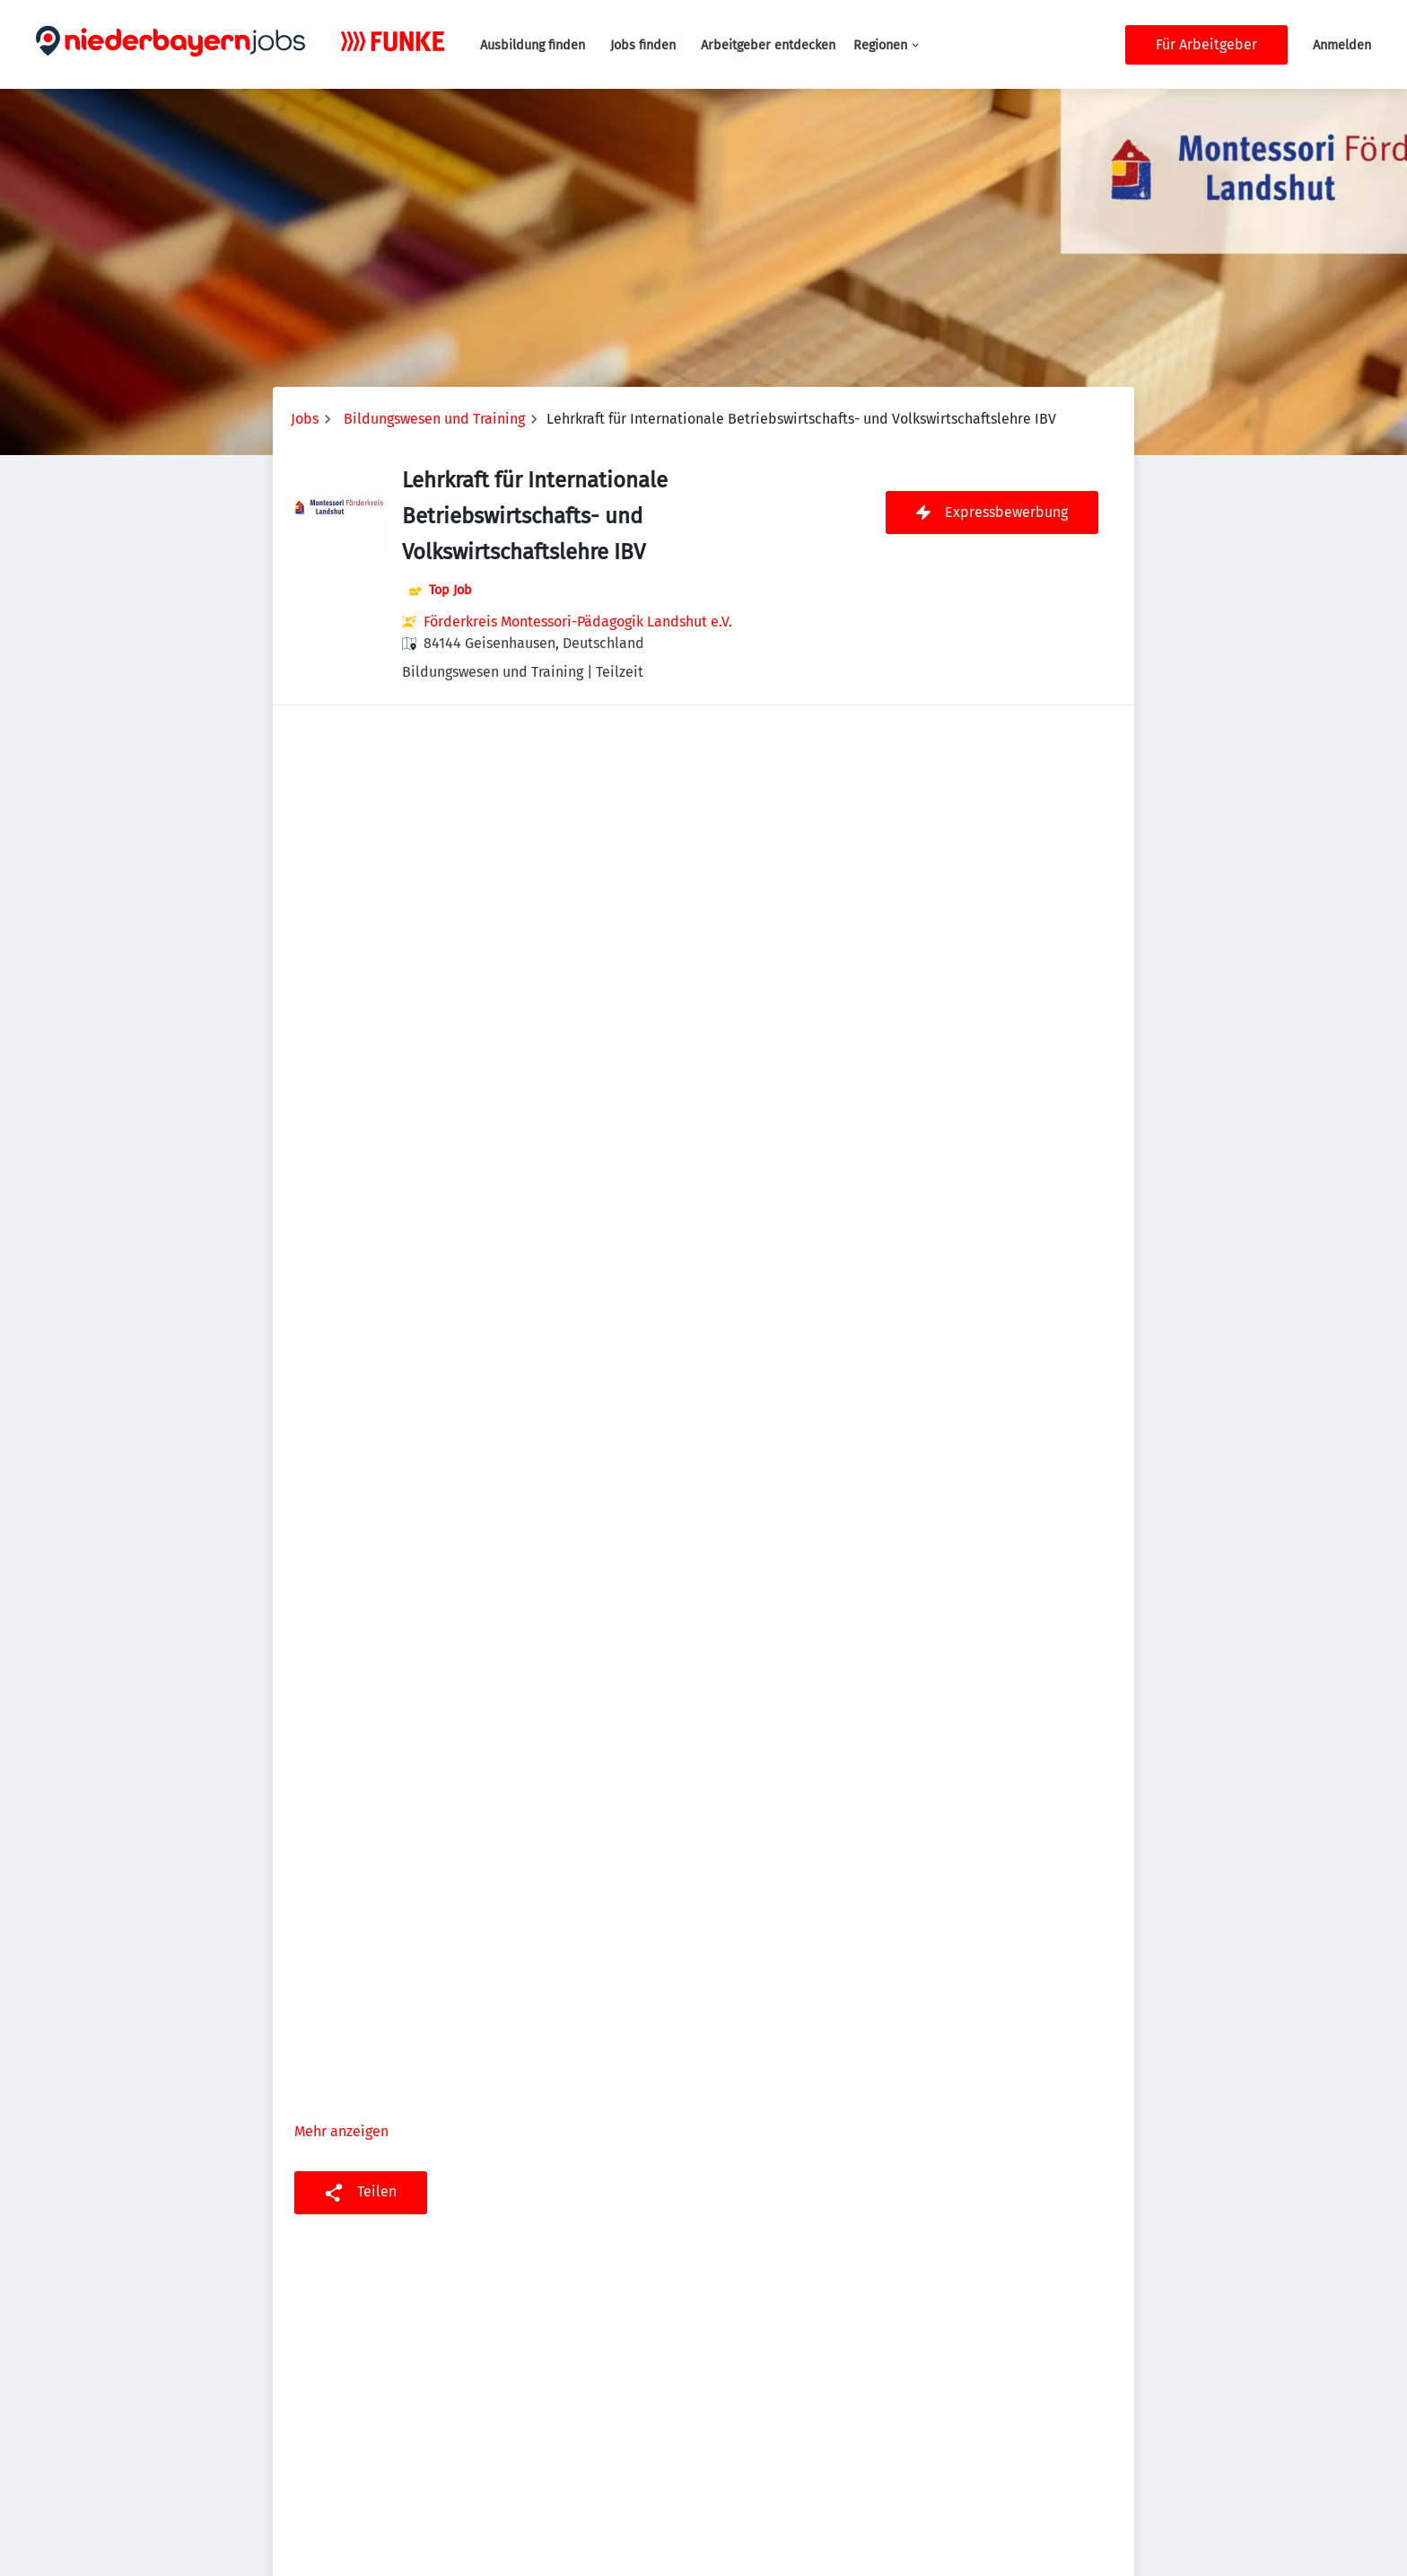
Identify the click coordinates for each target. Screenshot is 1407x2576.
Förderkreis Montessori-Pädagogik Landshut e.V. (578, 621)
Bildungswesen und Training (434, 418)
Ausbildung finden (532, 45)
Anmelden (1342, 45)
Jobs (305, 418)
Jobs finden (643, 45)
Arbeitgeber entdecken (768, 45)
